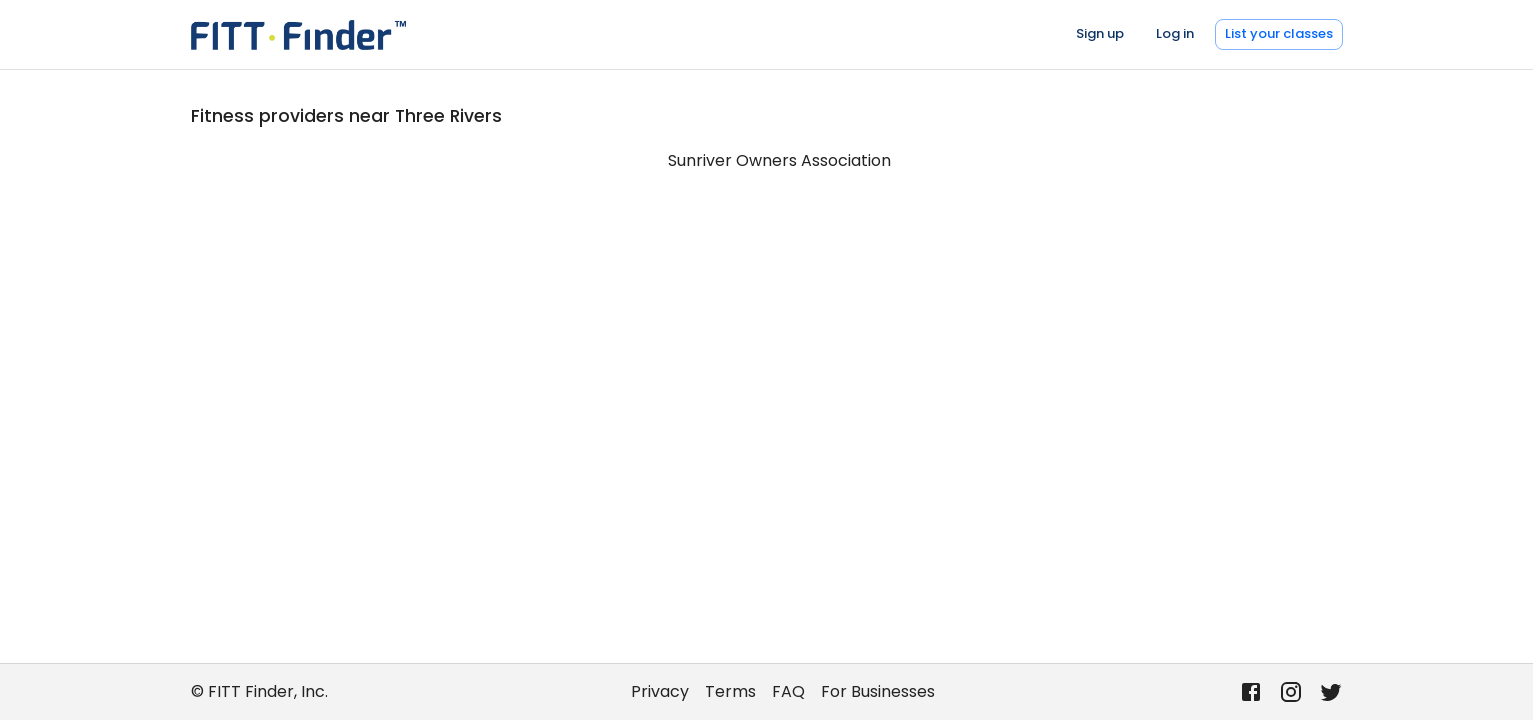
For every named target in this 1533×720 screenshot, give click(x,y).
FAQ (788, 691)
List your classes (1279, 33)
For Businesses (878, 691)
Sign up (1100, 33)
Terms (730, 691)
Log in (1175, 33)
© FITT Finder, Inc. (259, 691)
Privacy (660, 691)
